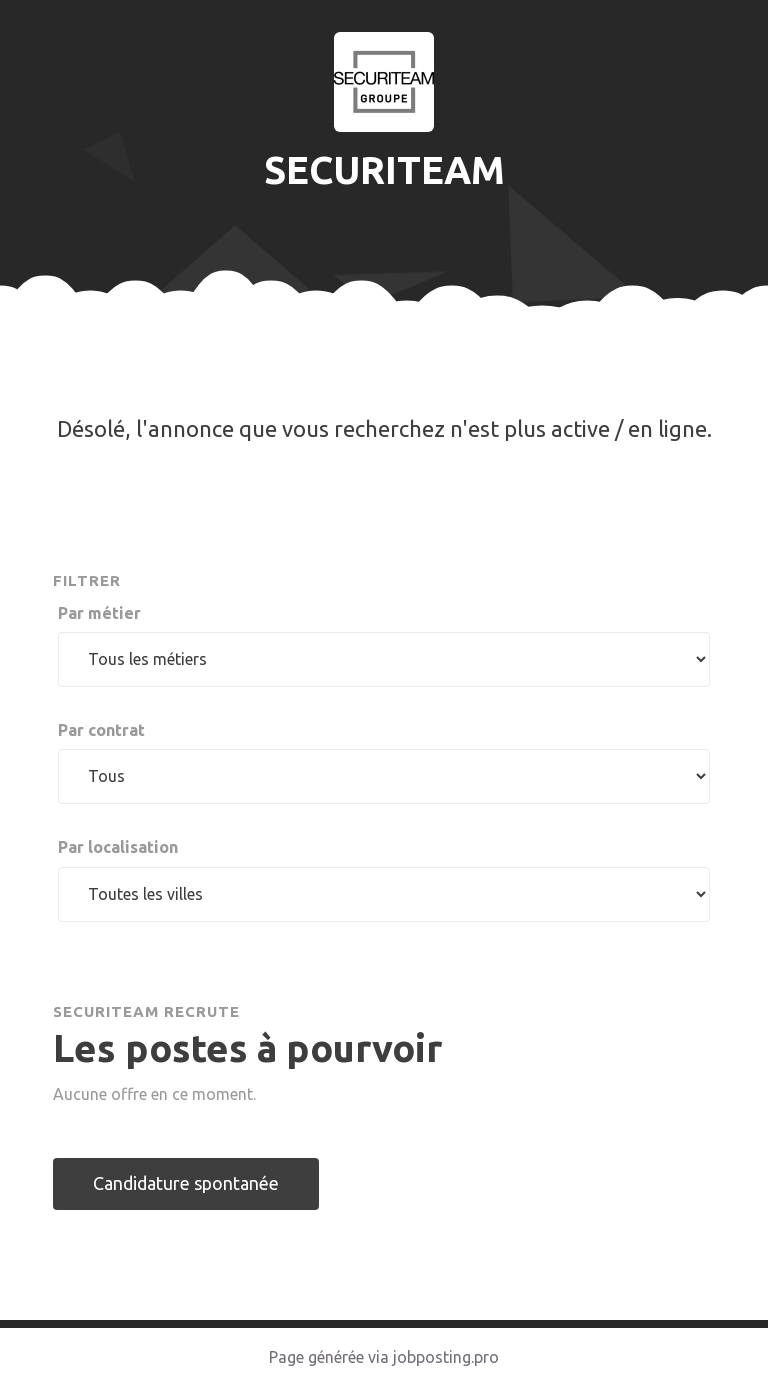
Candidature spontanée (186, 1183)
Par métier (99, 613)
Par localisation (118, 847)
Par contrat (101, 730)
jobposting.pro (446, 1357)
